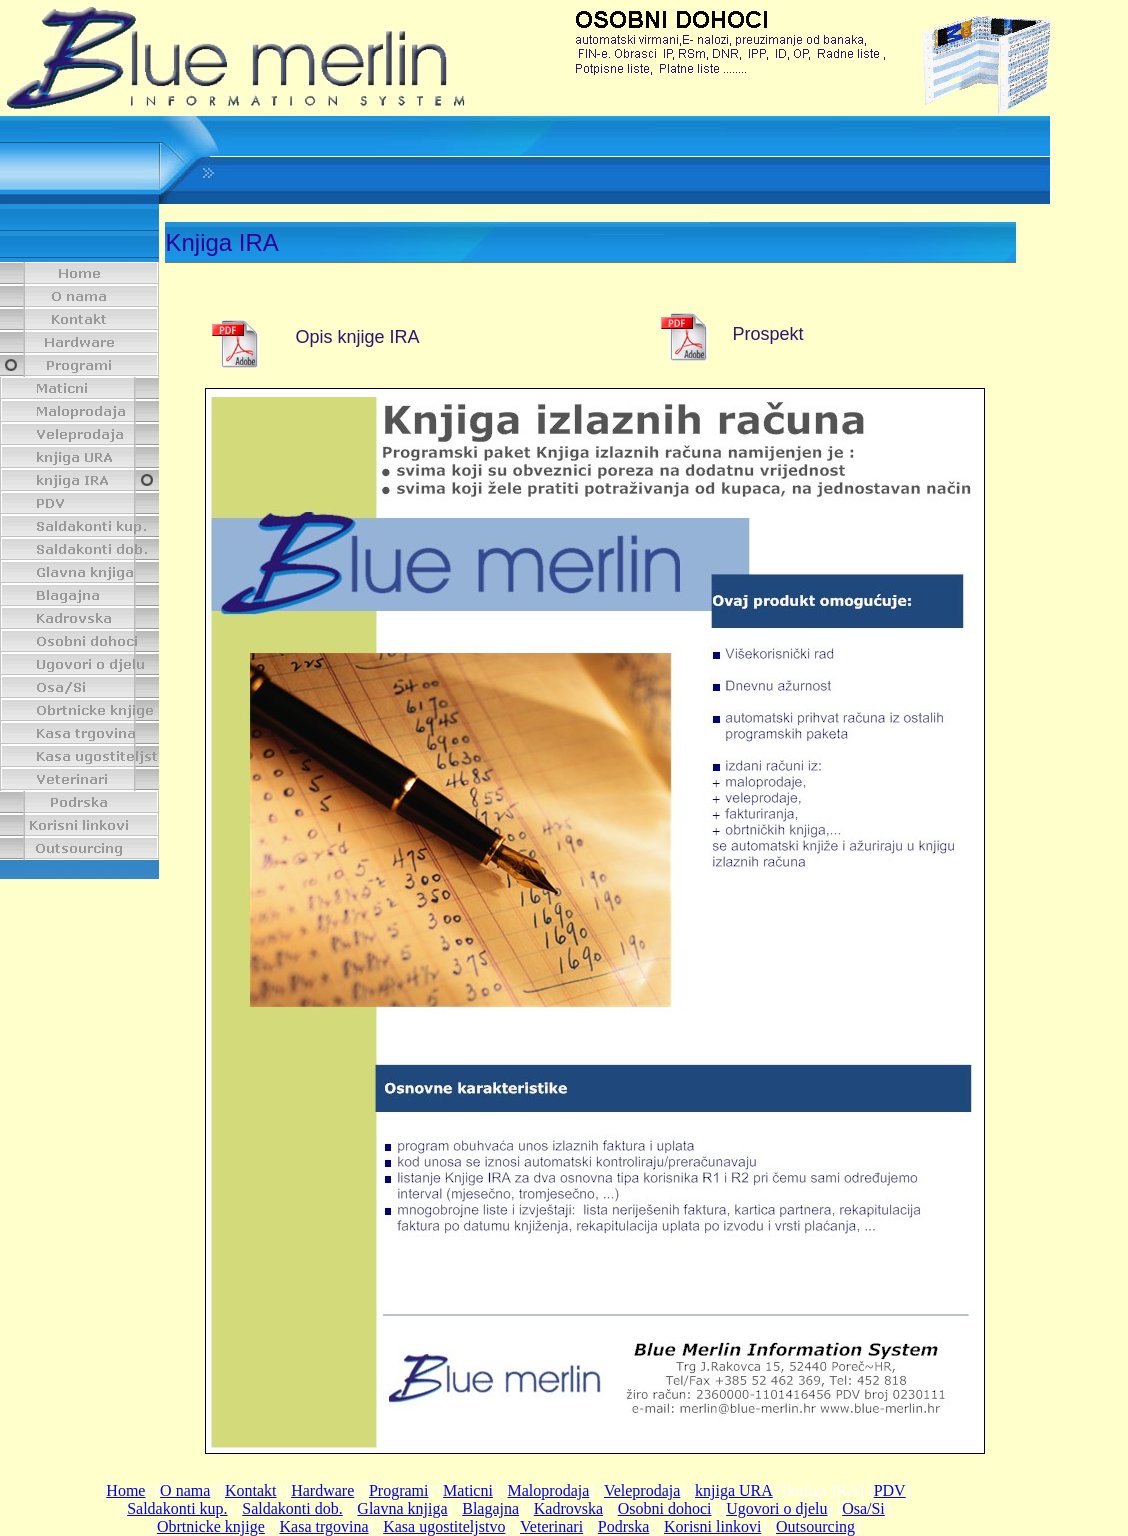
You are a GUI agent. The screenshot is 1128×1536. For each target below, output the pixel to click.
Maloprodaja (549, 1490)
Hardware (322, 1490)
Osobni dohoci (665, 1508)
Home (125, 1490)
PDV (890, 1490)
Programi (399, 1490)
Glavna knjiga (402, 1508)
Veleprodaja (642, 1490)
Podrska (624, 1526)
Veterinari (551, 1526)
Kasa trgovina (324, 1526)
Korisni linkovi (712, 1526)
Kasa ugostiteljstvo (444, 1526)
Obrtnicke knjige (211, 1526)
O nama (185, 1490)
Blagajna (490, 1508)
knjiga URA (734, 1490)
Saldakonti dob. (292, 1508)
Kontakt (251, 1490)
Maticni (468, 1490)
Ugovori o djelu (776, 1508)
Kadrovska (568, 1508)
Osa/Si (863, 1508)
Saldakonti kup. (177, 1508)
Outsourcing (815, 1526)
